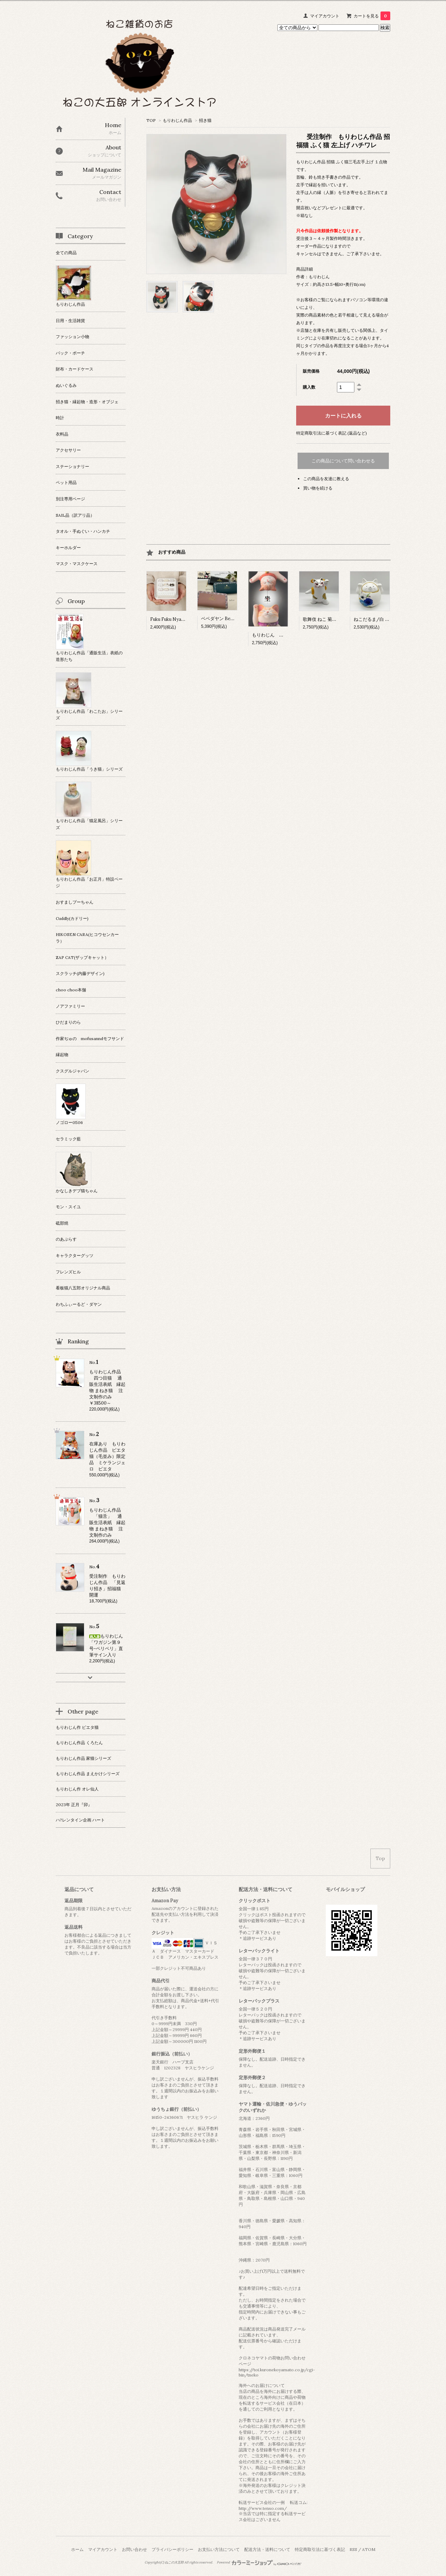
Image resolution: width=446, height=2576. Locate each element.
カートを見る (372, 15)
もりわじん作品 (177, 120)
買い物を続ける (317, 488)
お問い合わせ (134, 2549)
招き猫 (205, 120)
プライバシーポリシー (172, 2549)
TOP (151, 120)
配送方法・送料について (267, 2549)
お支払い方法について (219, 2549)
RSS (353, 2549)
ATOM (368, 2549)
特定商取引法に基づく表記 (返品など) (331, 433)
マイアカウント (324, 15)
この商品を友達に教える (326, 478)
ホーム (77, 2549)
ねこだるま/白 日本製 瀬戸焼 (385, 619)
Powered (259, 2562)
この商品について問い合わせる (343, 460)
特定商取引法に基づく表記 (320, 2549)
